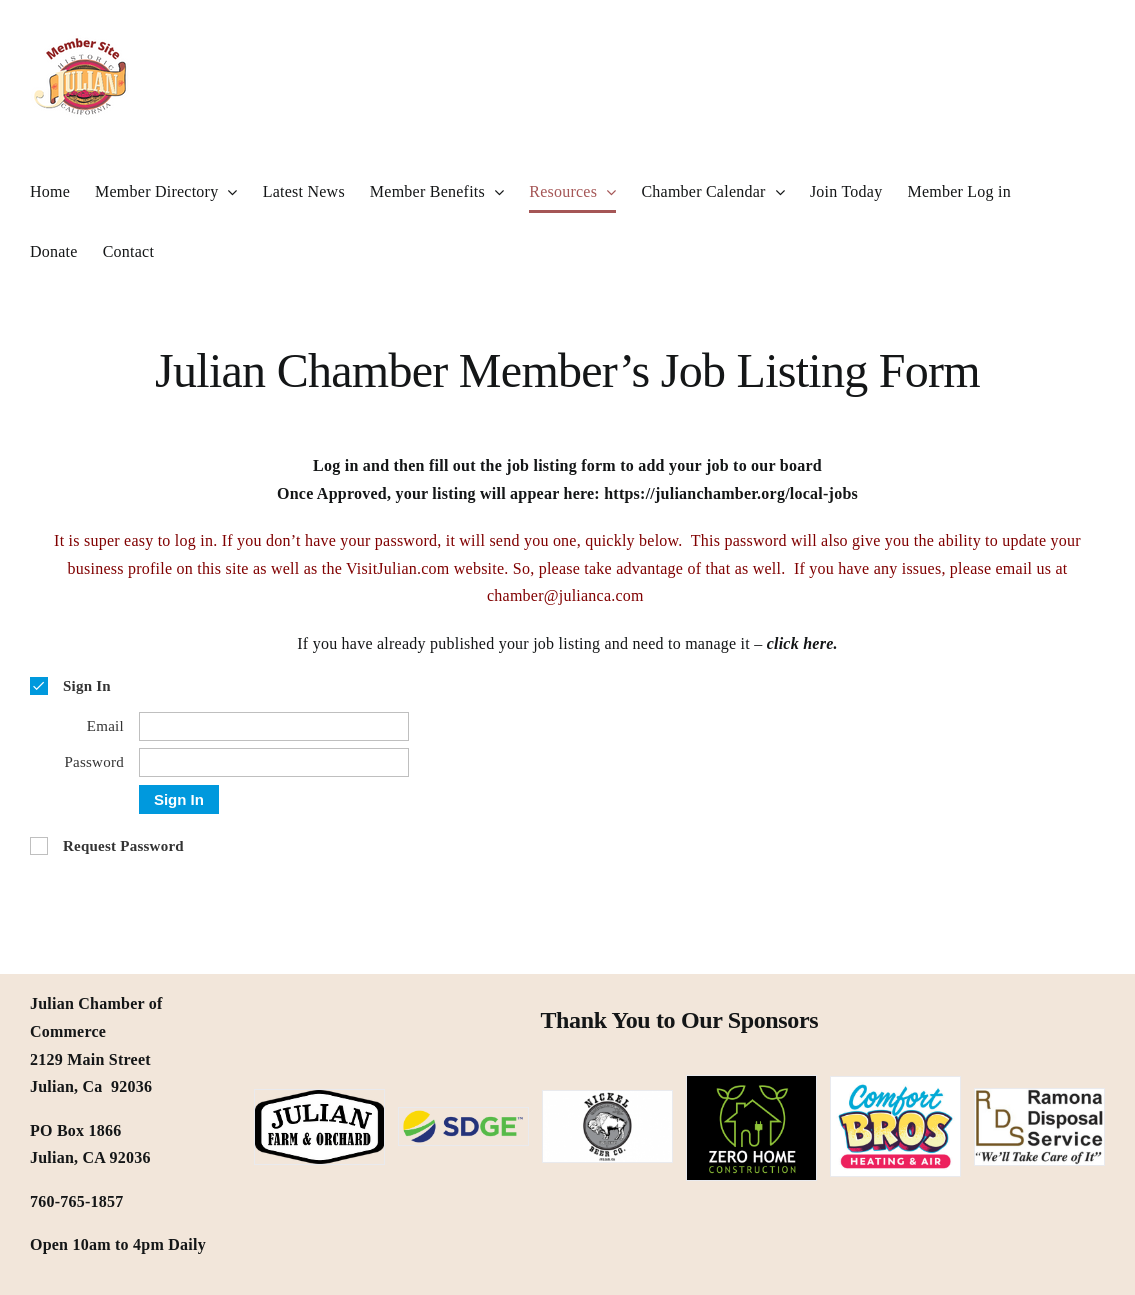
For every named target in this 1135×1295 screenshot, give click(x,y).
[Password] (274, 762)
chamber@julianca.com (567, 595)
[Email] (274, 726)
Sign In (179, 799)
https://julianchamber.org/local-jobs (731, 493)
